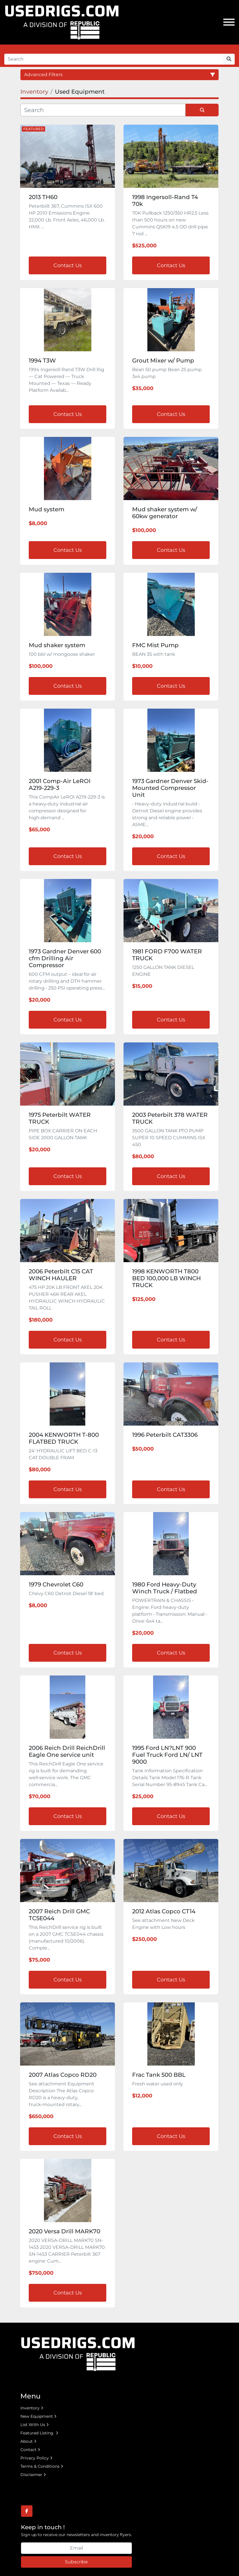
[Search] (113, 59)
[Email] (76, 2548)
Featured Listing (37, 2433)
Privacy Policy (34, 2458)
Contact (28, 2449)
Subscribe (76, 2562)
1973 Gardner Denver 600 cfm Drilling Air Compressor (65, 958)
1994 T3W (42, 360)
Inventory (30, 2408)
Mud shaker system (57, 645)
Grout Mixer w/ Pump (163, 360)
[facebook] (26, 2511)
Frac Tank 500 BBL (159, 2074)
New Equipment (36, 2416)
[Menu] (229, 22)
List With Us (32, 2424)
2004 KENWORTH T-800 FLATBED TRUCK (64, 1438)
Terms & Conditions (39, 2466)
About (26, 2441)
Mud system (46, 509)
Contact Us (67, 265)
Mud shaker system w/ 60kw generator (164, 513)
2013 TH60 (43, 197)
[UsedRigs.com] (77, 2353)
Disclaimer (31, 2474)
